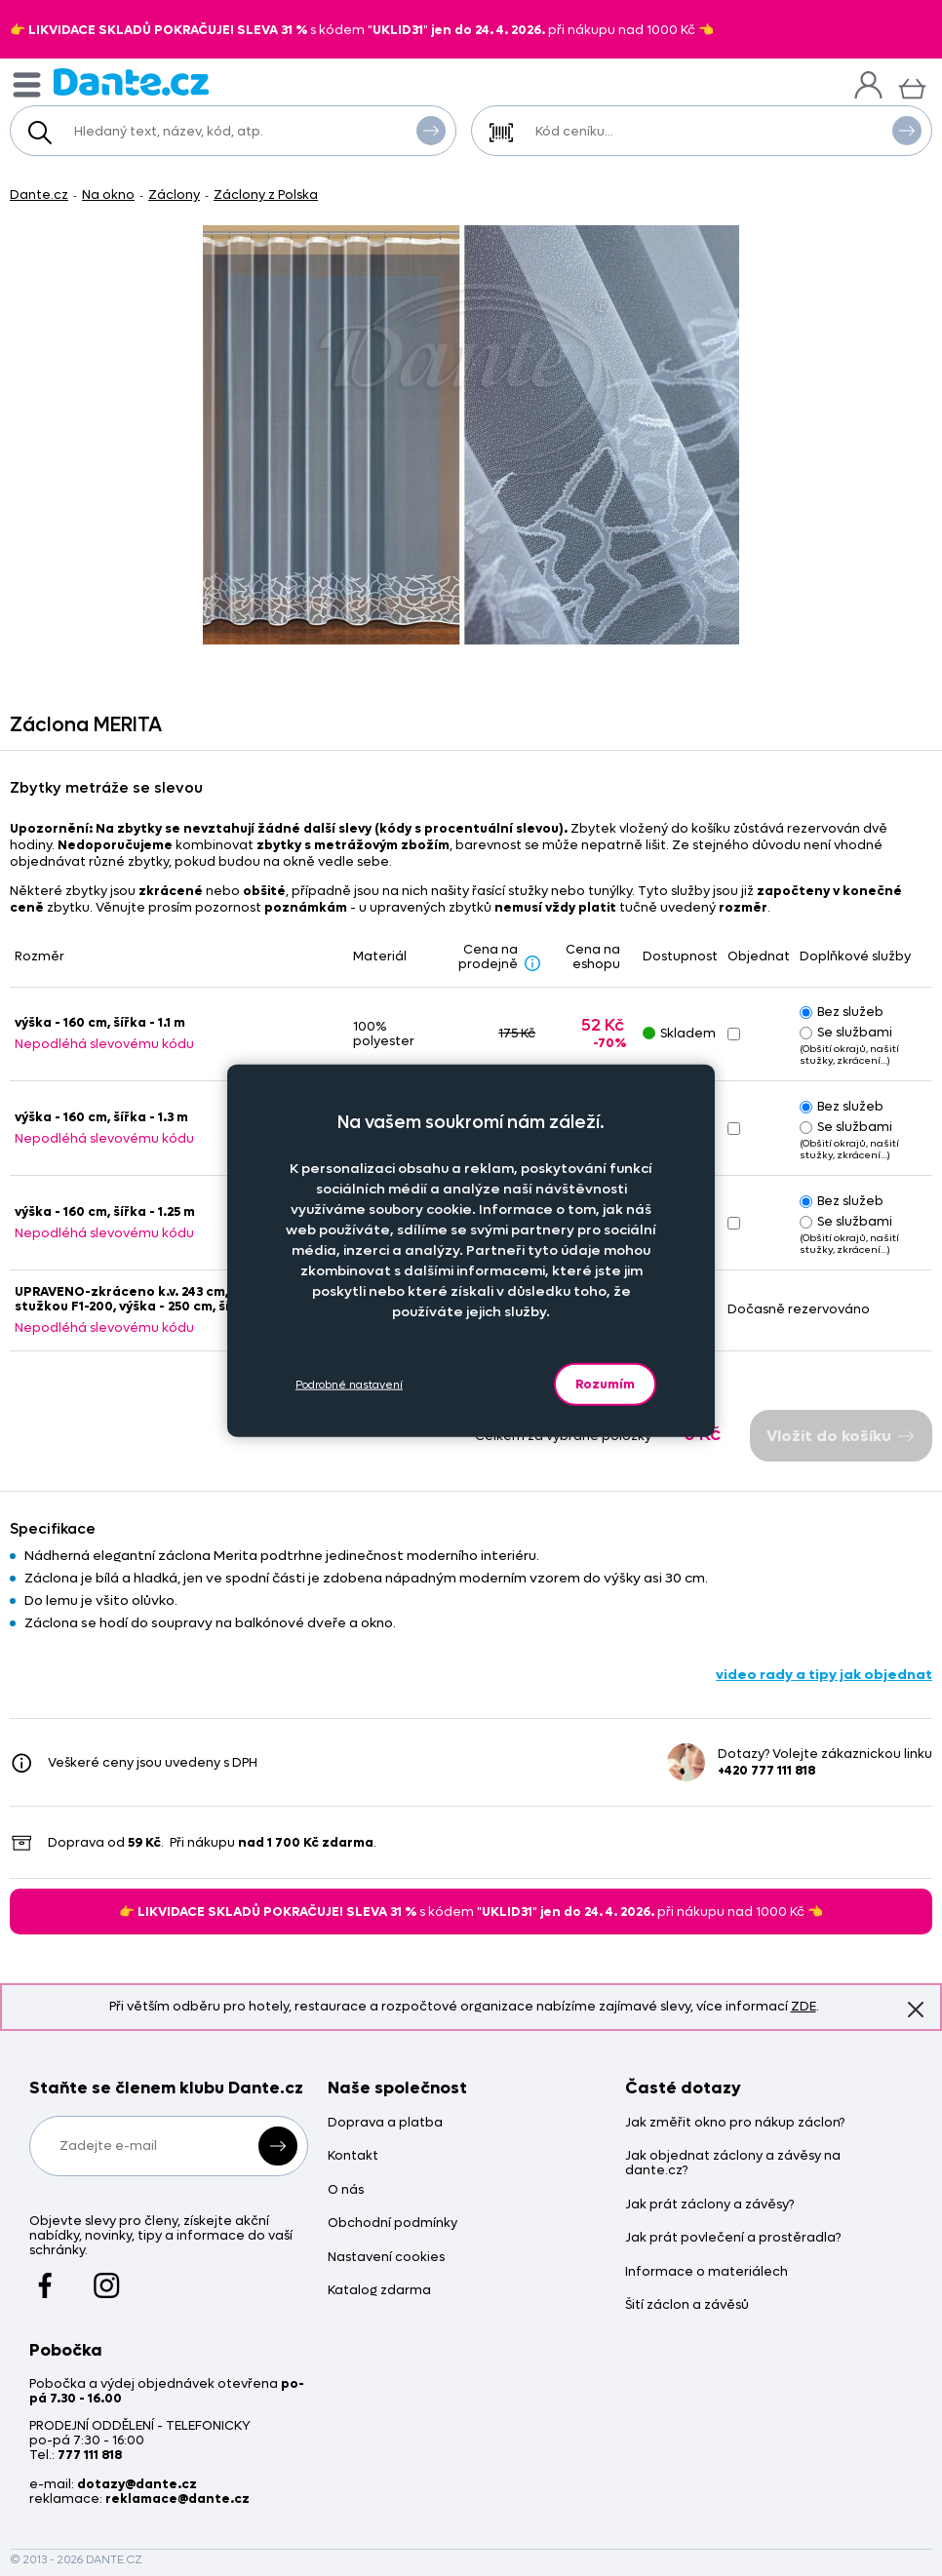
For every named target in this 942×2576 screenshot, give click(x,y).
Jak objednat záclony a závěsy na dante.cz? (733, 2163)
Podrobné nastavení (349, 1384)
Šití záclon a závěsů (687, 2305)
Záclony (174, 194)
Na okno (108, 194)
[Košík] (912, 86)
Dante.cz (39, 194)
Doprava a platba (385, 2123)
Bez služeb (841, 1011)
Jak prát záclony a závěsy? (709, 2205)
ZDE (803, 2006)
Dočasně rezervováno (798, 1309)
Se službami (846, 1032)
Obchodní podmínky (392, 2223)
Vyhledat (431, 129)
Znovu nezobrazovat (915, 2009)
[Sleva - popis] (532, 962)
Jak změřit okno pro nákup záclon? (734, 2123)
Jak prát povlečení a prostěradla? (733, 2238)
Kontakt (353, 2156)
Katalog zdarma (379, 2290)
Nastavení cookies (386, 2257)
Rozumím (605, 1384)
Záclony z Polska (266, 194)
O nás (346, 2190)
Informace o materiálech (706, 2272)
